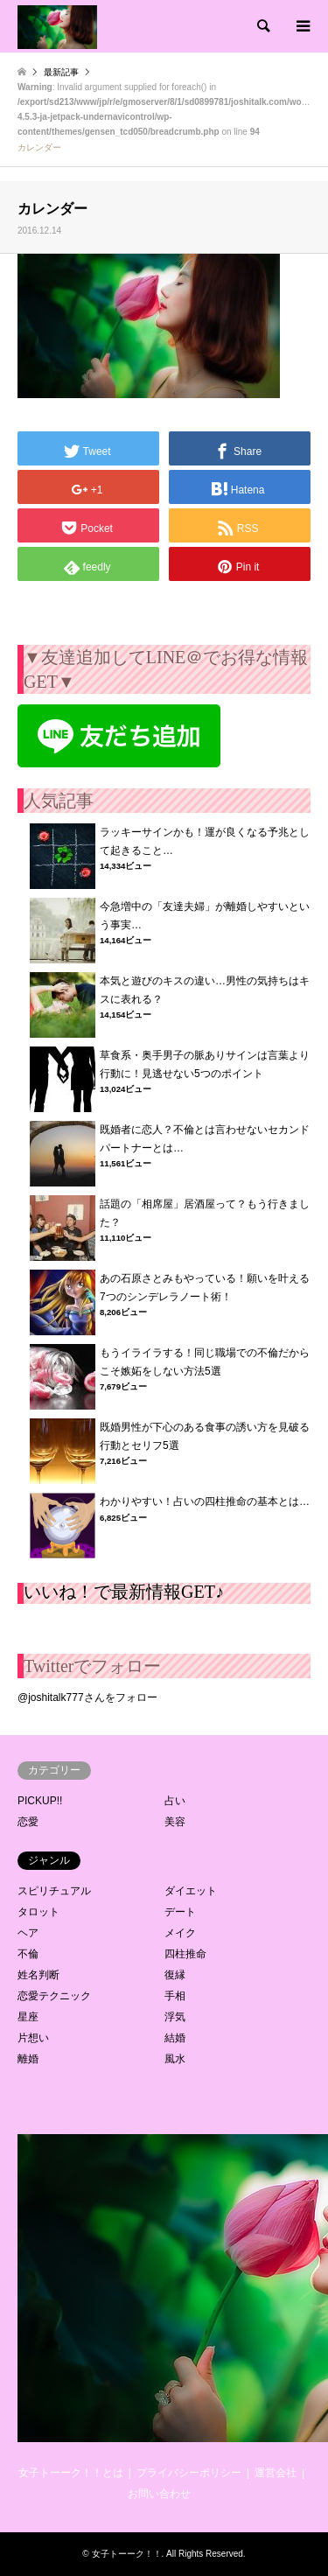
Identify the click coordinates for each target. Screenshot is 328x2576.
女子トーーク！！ (127, 2553)
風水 (174, 2059)
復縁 (174, 1975)
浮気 (174, 2017)
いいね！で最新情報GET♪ (124, 1591)
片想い (33, 2038)
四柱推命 (185, 1954)
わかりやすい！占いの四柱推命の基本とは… (205, 1501)
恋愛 (27, 1822)
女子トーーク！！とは (70, 2473)
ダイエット (190, 1891)
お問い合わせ (159, 2494)
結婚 (174, 2038)
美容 (174, 1822)
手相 (174, 1996)
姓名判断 (38, 1975)
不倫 (27, 1954)
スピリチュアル (54, 1891)
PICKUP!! (39, 1801)
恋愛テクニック (54, 1996)
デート (180, 1912)
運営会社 (276, 2473)
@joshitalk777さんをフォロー (87, 1697)
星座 (27, 2017)
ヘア (27, 1933)
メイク (180, 1933)
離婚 (27, 2059)
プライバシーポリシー (188, 2473)
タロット (38, 1912)
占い (174, 1801)
